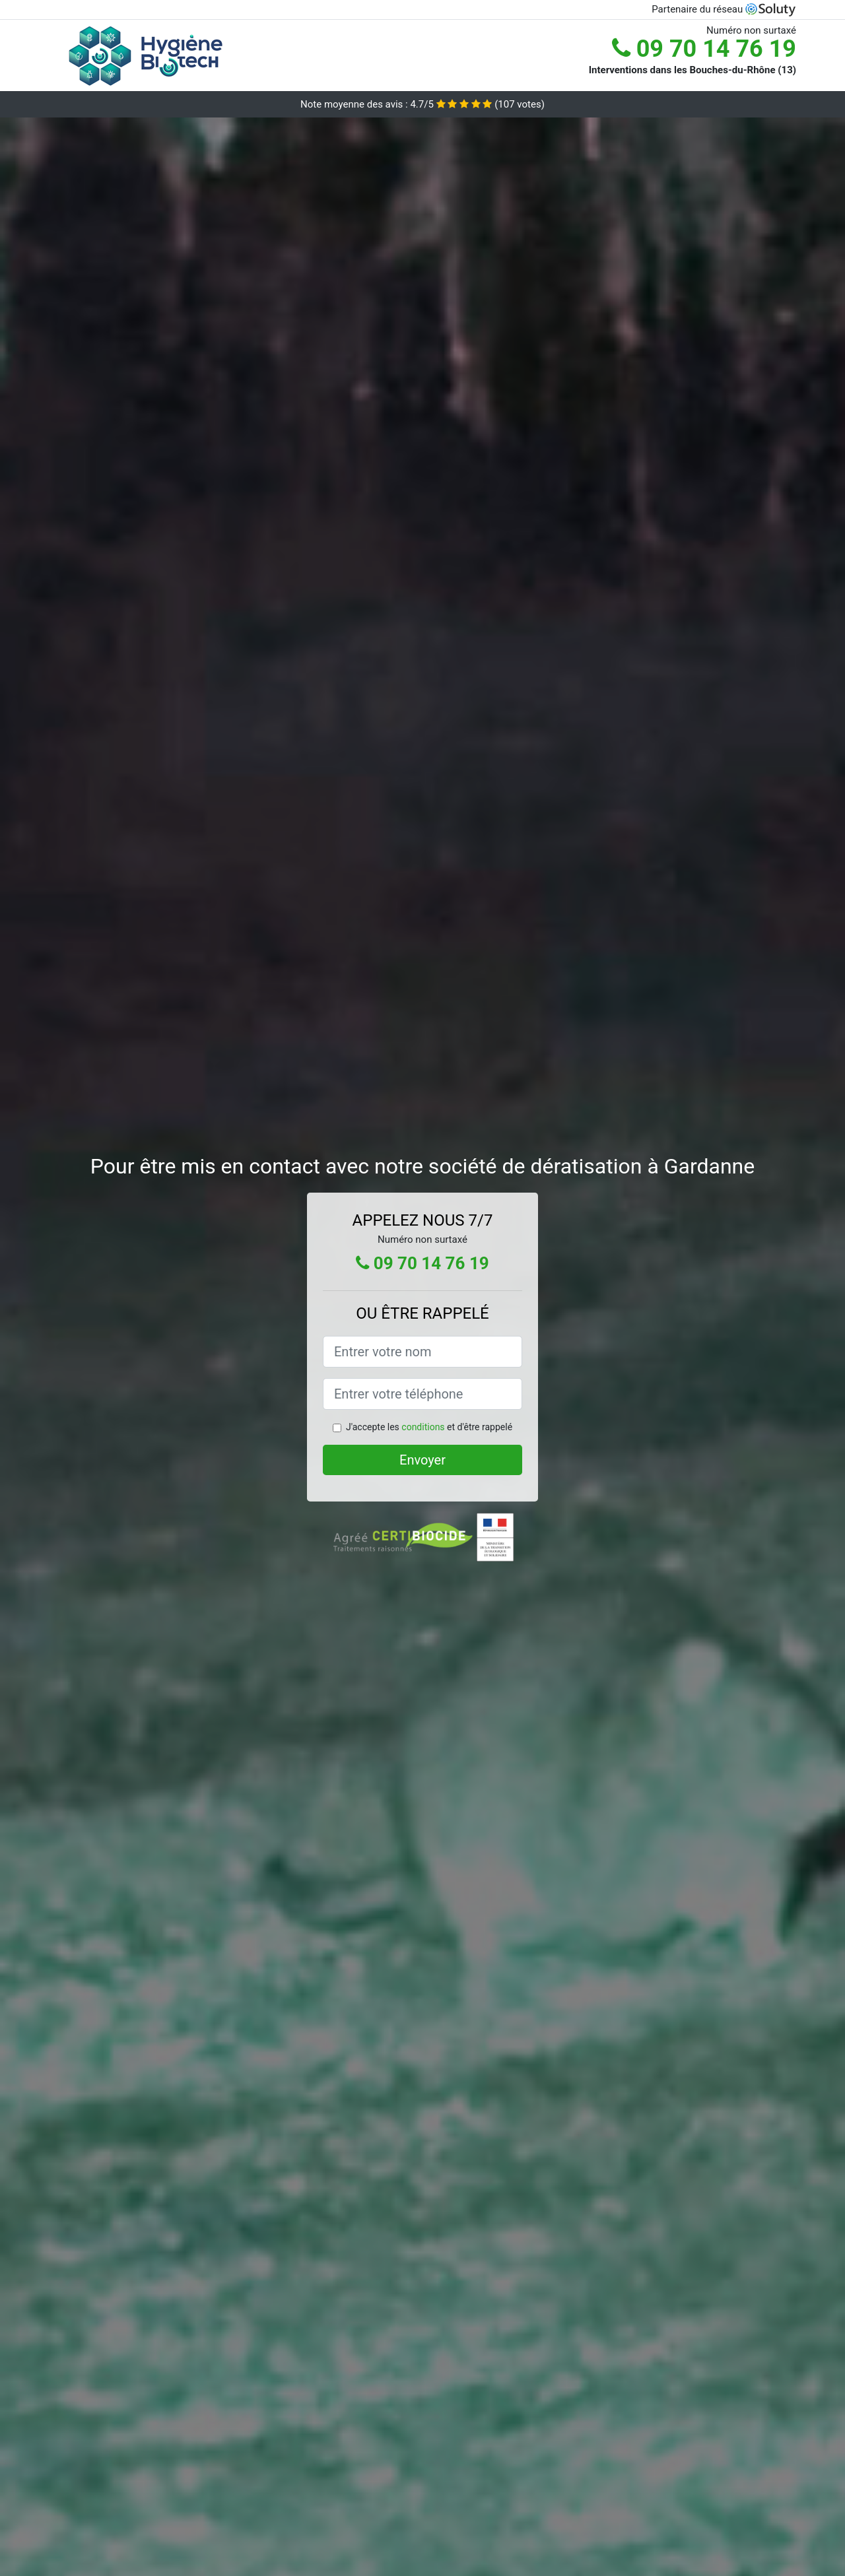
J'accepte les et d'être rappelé (429, 1427)
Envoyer (422, 1460)
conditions (422, 1427)
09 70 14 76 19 (704, 49)
